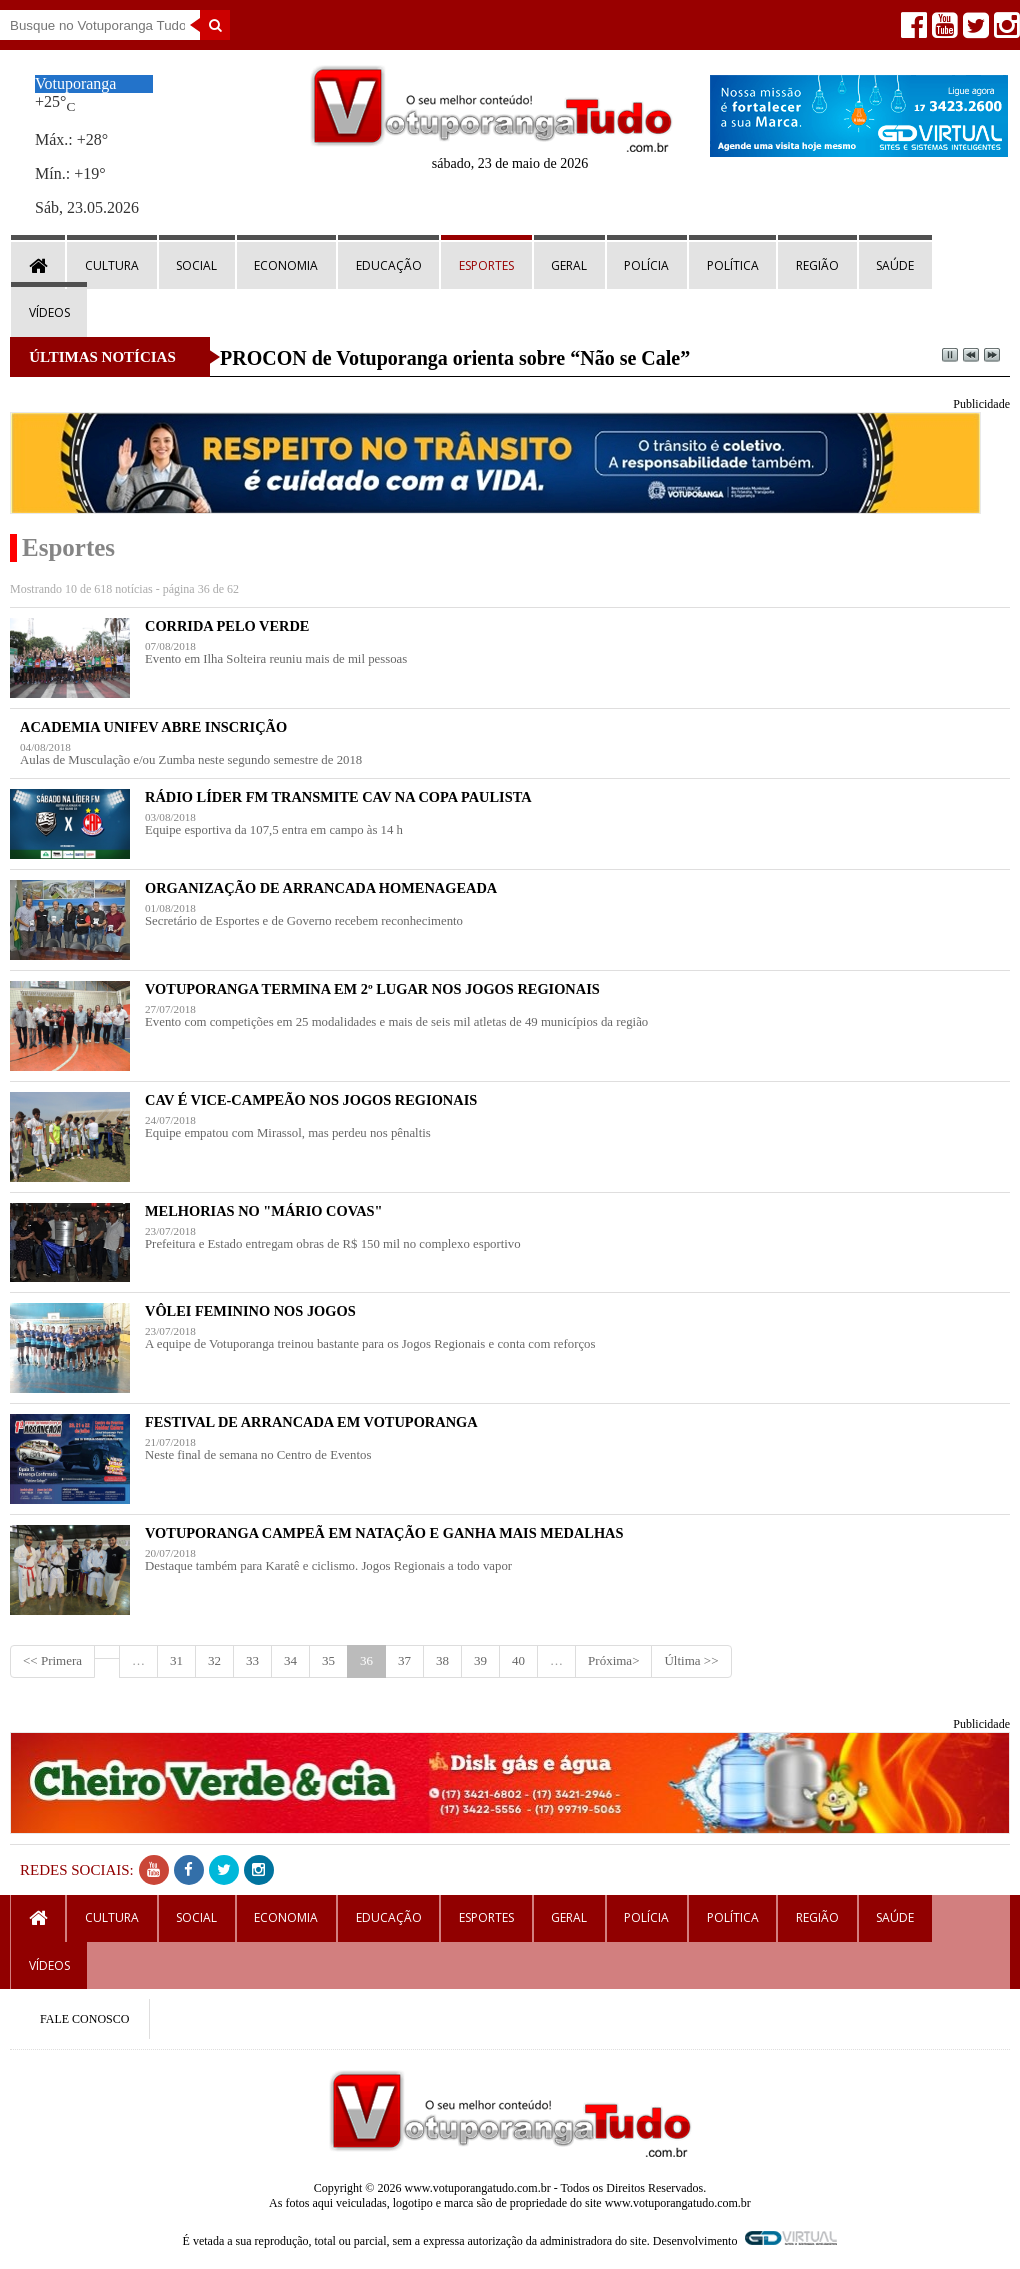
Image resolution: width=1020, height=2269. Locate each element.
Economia (286, 265)
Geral (569, 265)
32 (214, 1660)
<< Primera (52, 1660)
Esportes (486, 265)
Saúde (895, 265)
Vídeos (49, 312)
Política (733, 265)
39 (480, 1660)
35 (328, 1660)
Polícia (646, 265)
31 (176, 1660)
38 (442, 1660)
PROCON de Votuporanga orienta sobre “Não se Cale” (455, 358)
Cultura (112, 265)
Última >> (691, 1660)
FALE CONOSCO (84, 2019)
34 (290, 1660)
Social (196, 265)
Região (817, 265)
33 (252, 1660)
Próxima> (613, 1660)
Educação (389, 265)
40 (518, 1660)
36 (366, 1660)
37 (404, 1660)
